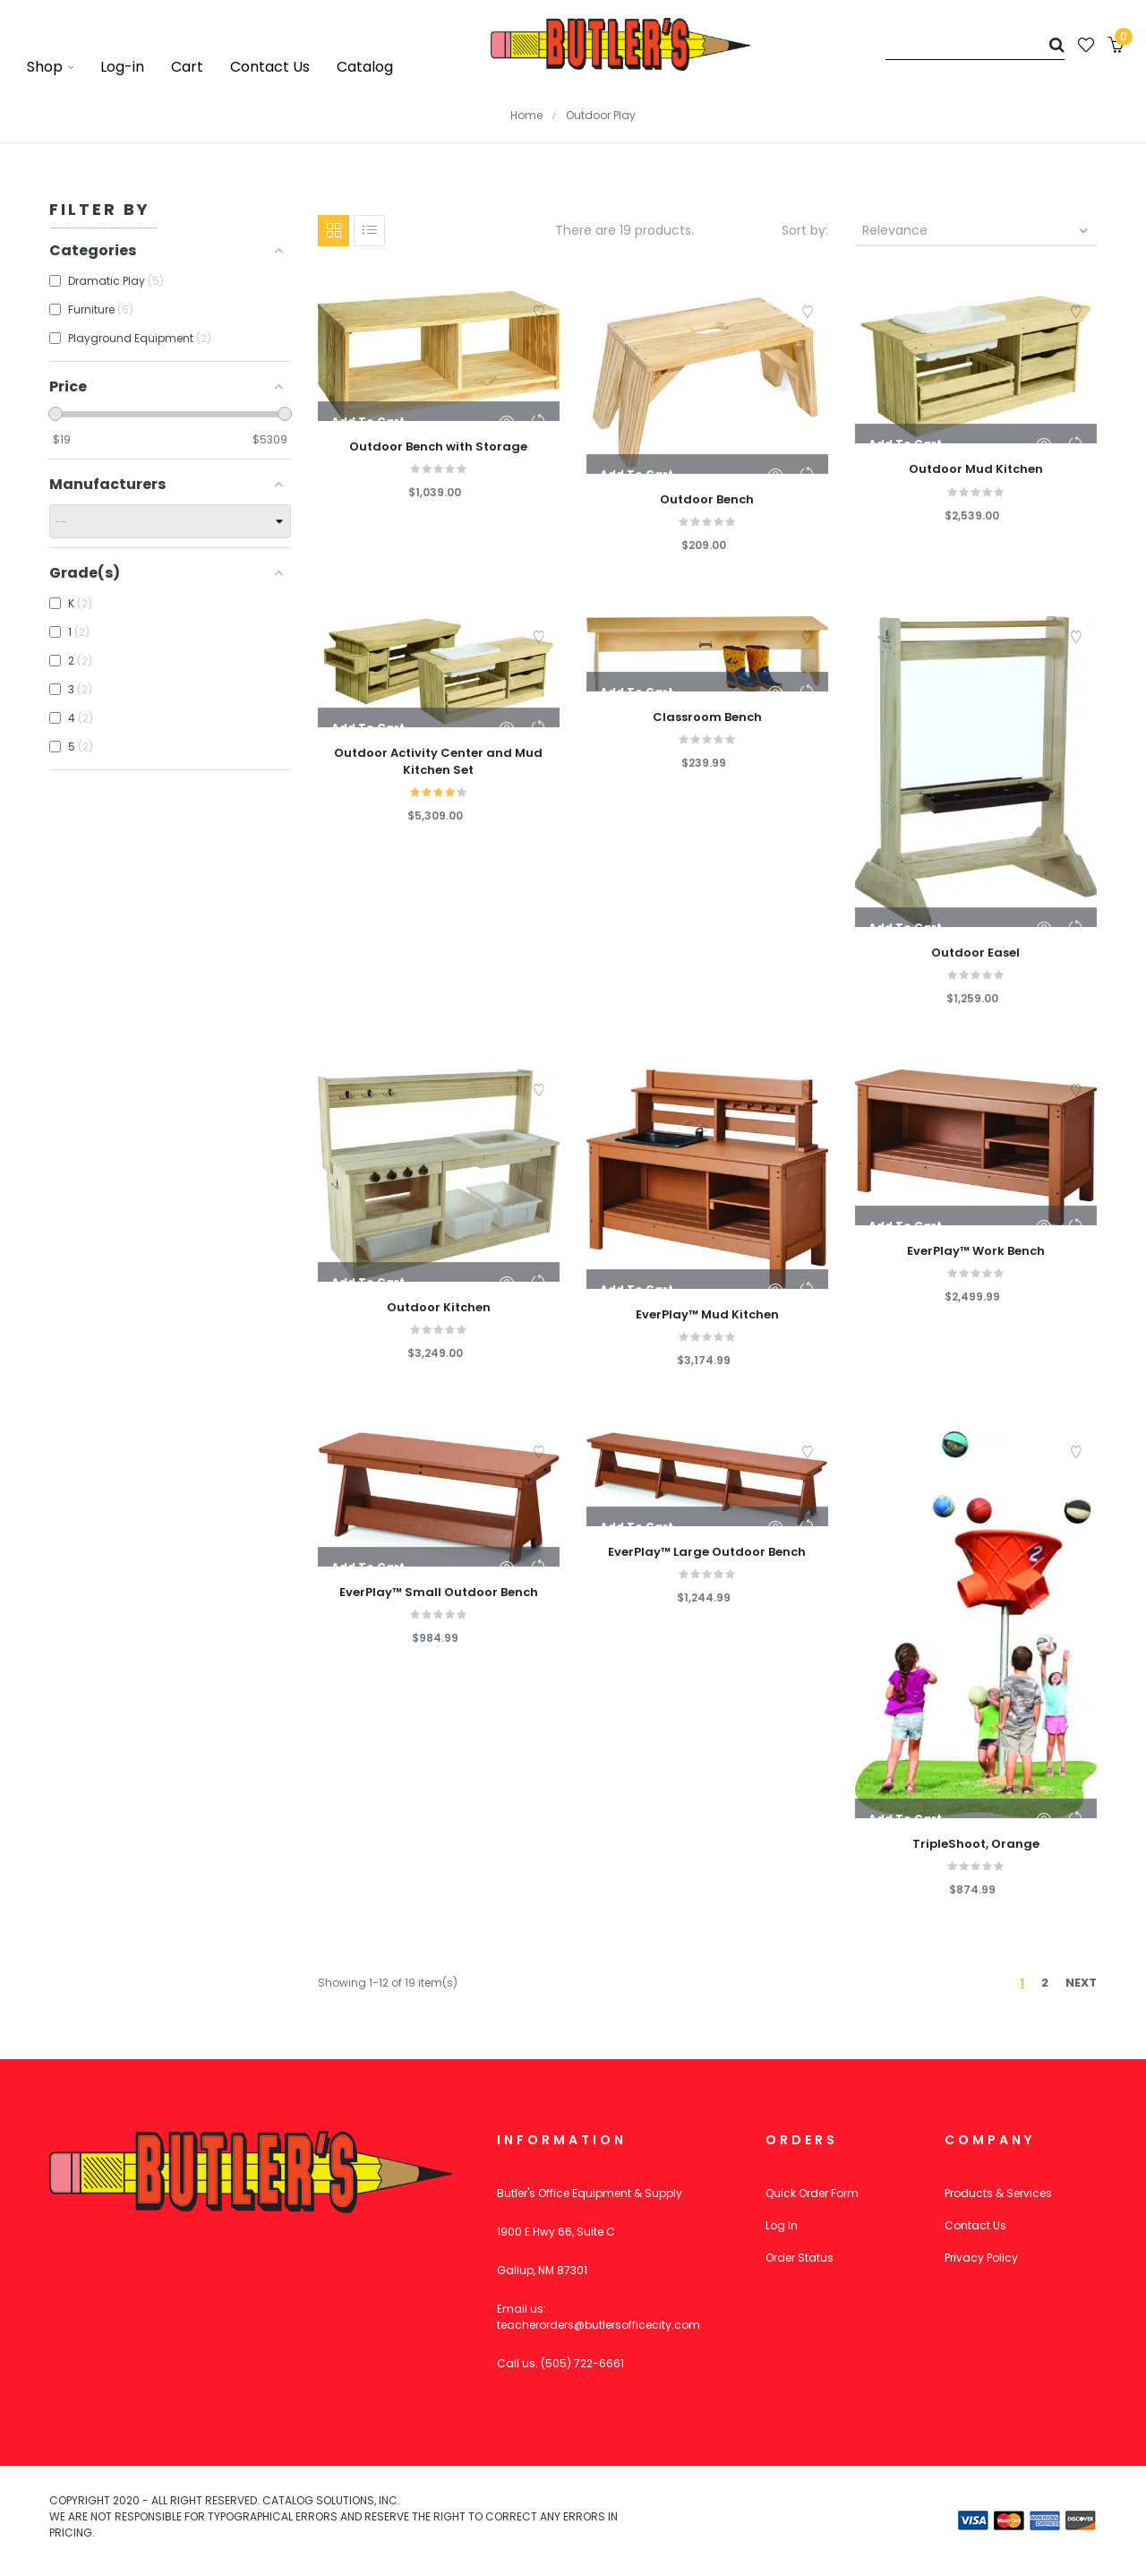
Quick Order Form (812, 2193)
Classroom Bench (707, 717)
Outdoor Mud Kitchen (976, 469)
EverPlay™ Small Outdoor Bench (438, 1592)
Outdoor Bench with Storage (438, 447)
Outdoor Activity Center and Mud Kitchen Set (438, 761)
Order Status (799, 2257)
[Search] (975, 44)
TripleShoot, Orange (975, 1844)
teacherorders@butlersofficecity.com (598, 2324)
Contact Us (975, 2225)
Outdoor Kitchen (439, 1308)
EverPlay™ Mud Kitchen (707, 1315)
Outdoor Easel (975, 953)
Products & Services (998, 2193)
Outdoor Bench (707, 500)
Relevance (976, 230)
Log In (781, 2225)
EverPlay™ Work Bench (976, 1251)
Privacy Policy (981, 2257)
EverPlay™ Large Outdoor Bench (707, 1552)
